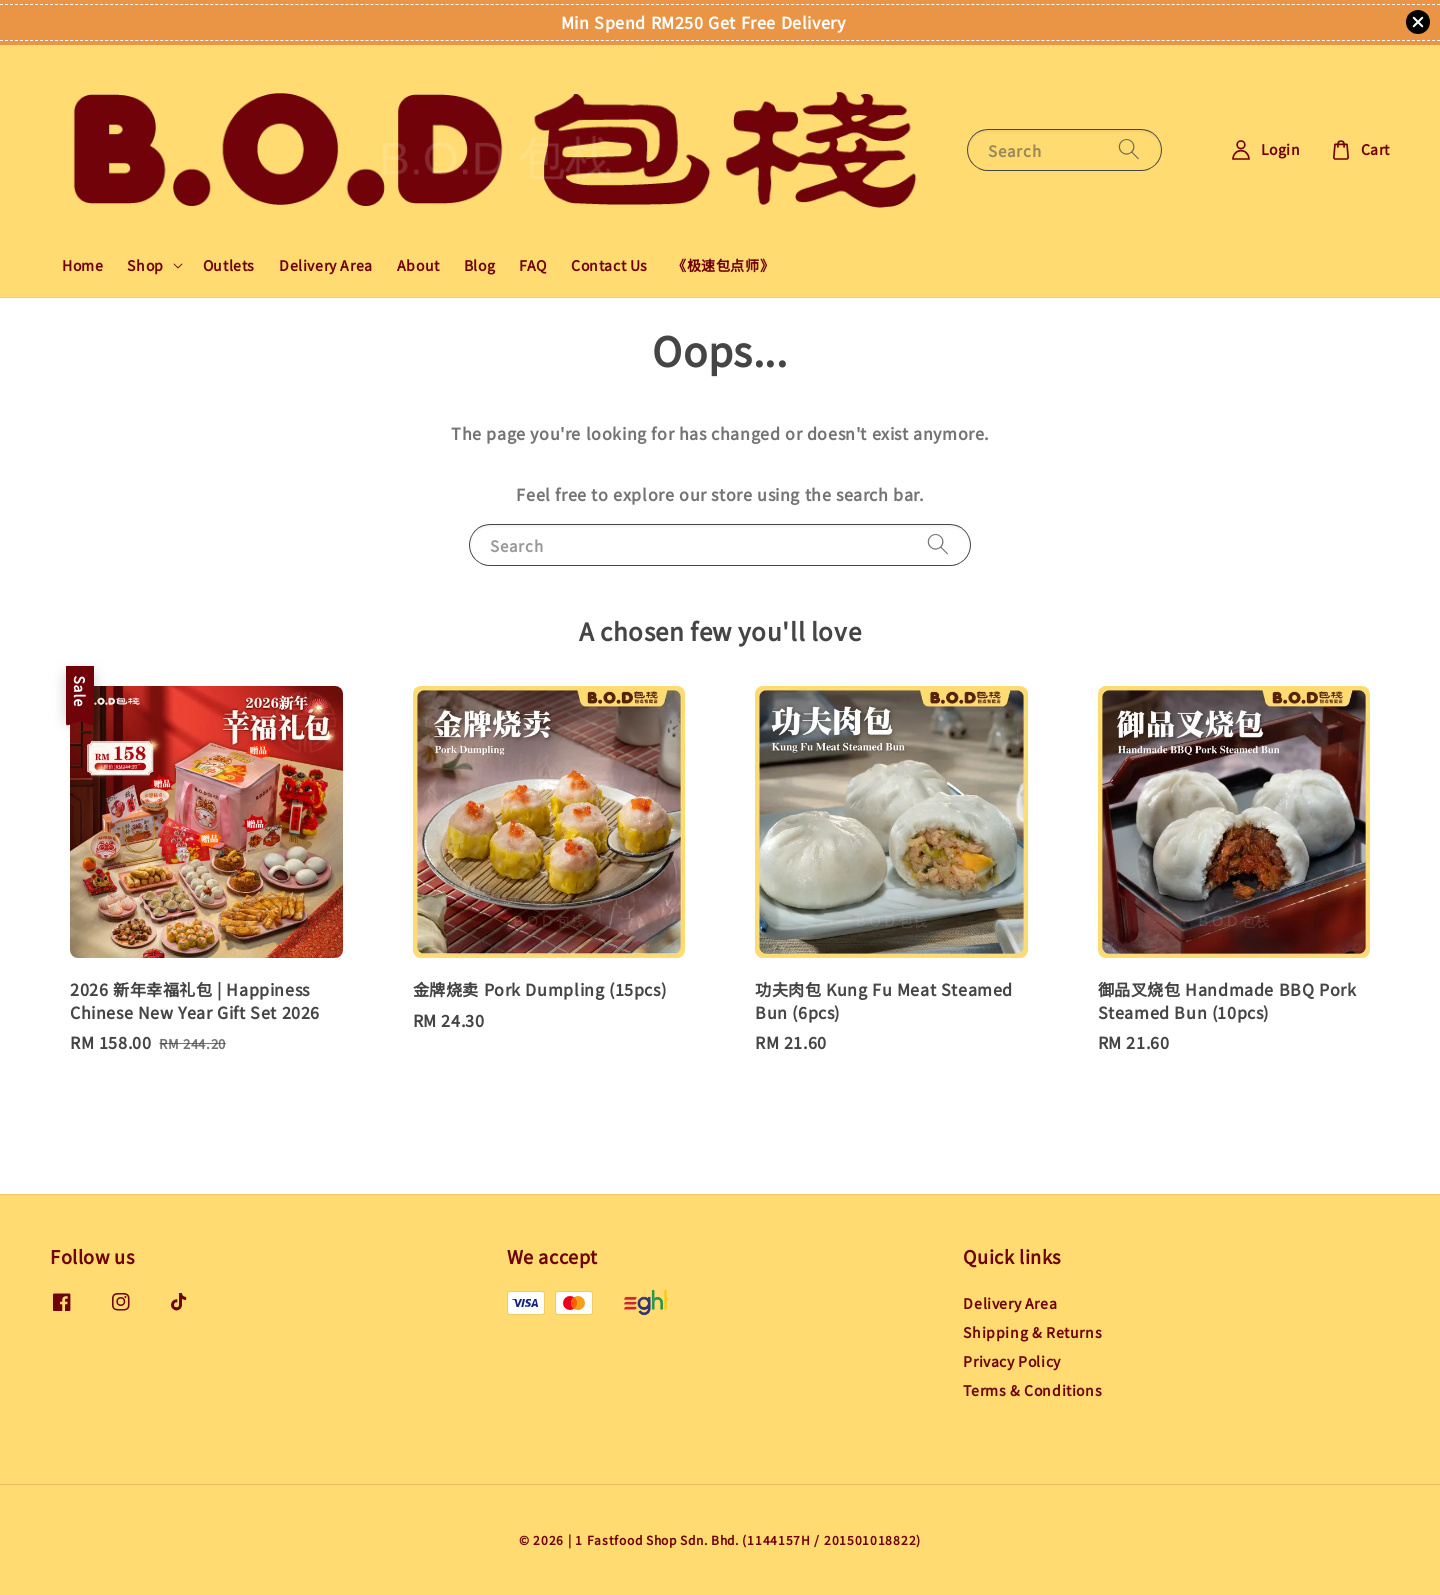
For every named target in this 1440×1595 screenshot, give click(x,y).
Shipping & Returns (1032, 1332)
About (418, 265)
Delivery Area (326, 265)
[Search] (1129, 149)
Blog (479, 265)
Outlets (229, 265)
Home (82, 265)
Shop (145, 265)
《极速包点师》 (723, 265)
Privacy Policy (1011, 1361)
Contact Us (609, 265)
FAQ (533, 265)
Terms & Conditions (1032, 1390)
